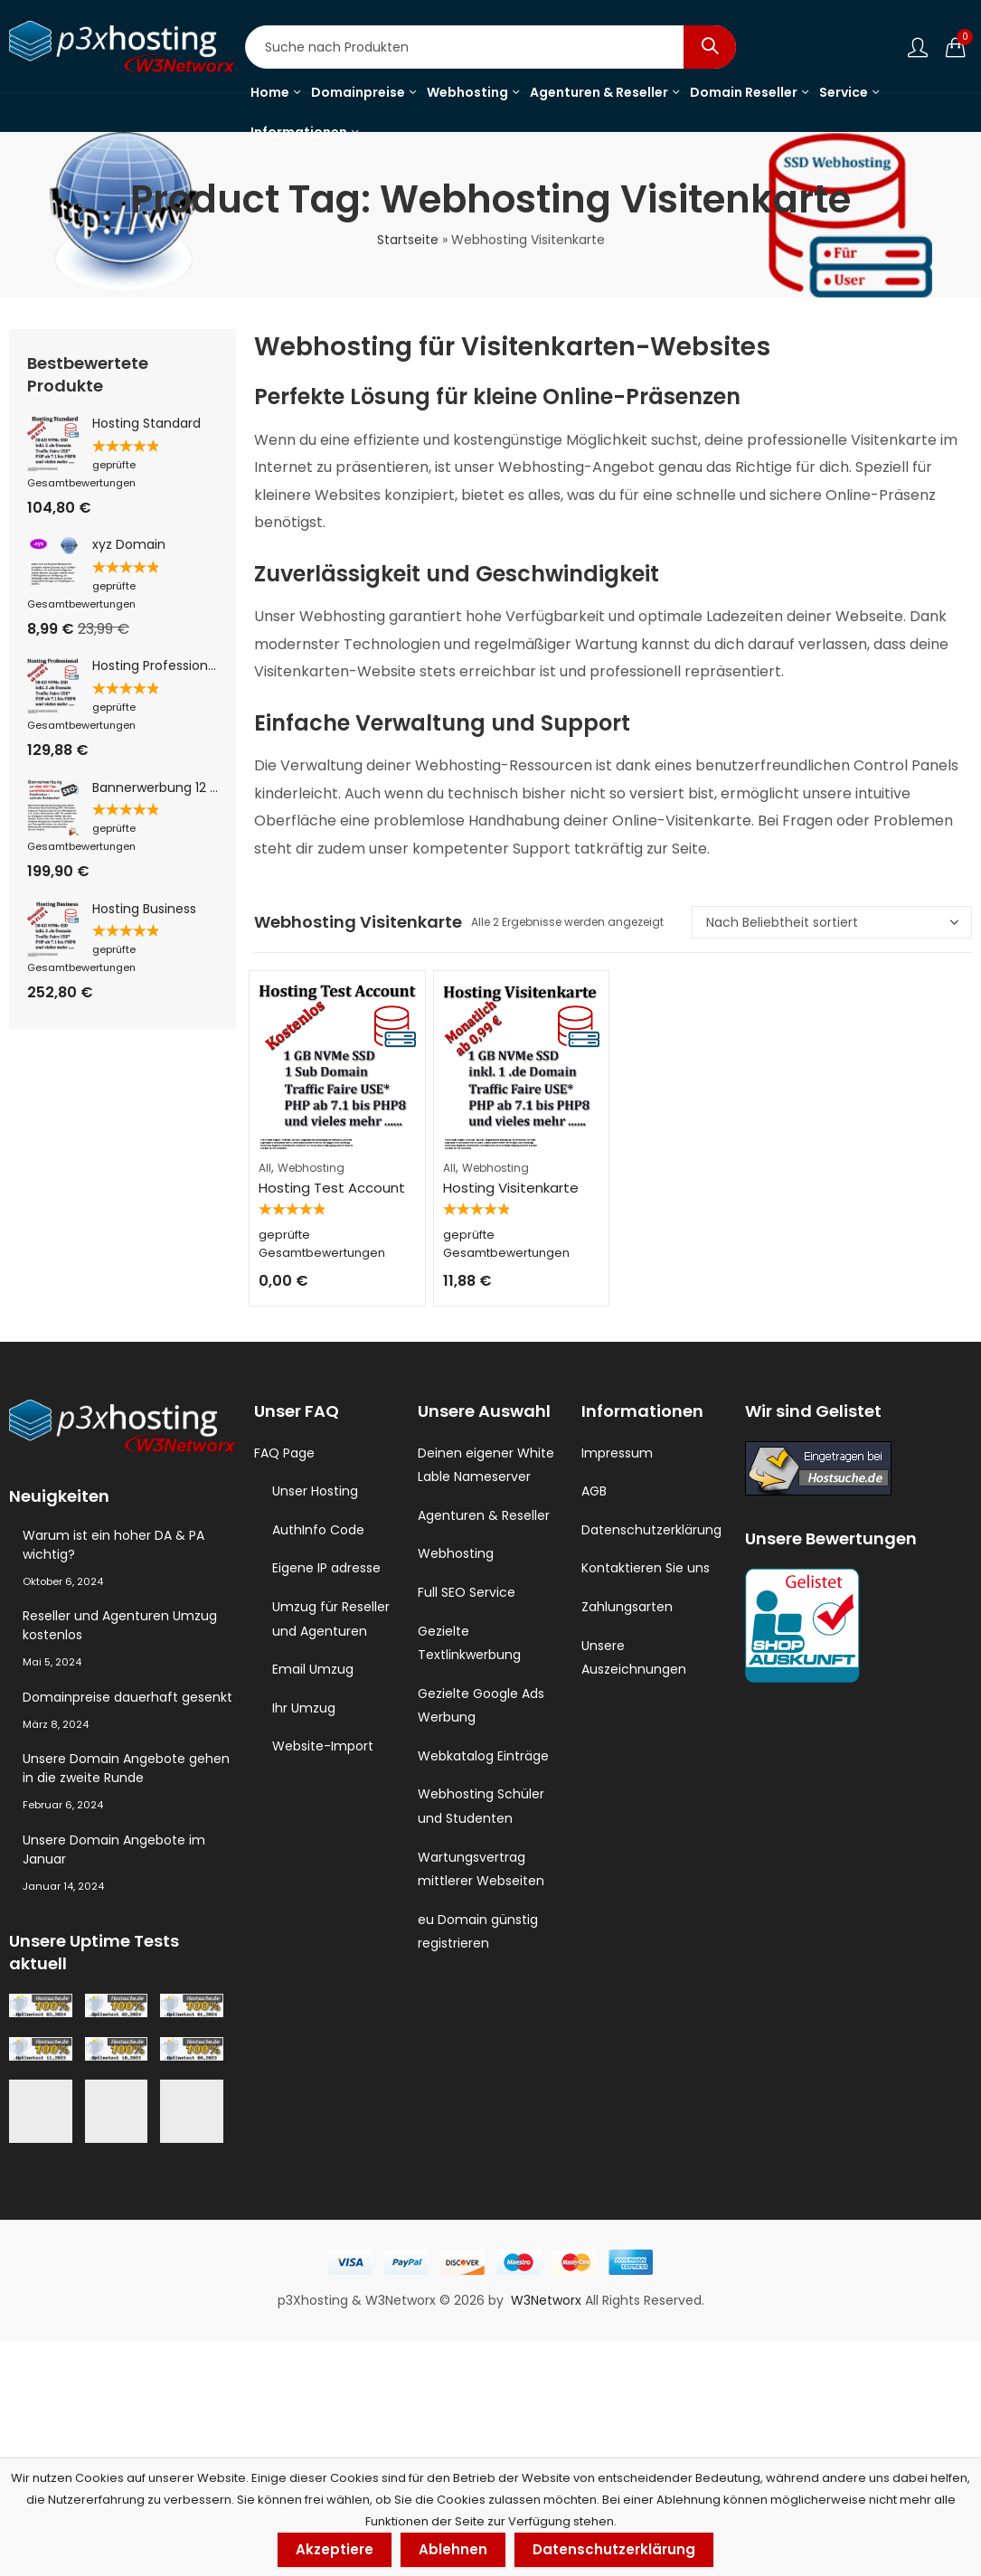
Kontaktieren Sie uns (645, 1568)
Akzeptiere (334, 2549)
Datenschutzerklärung (651, 1530)
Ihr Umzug (303, 1708)
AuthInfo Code (318, 1530)
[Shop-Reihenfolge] (832, 922)
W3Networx (548, 2377)
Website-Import (322, 1746)
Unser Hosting (315, 1491)
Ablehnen (453, 2549)
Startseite (408, 240)
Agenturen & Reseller (484, 1515)
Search (710, 47)
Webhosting (311, 1167)
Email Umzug (313, 1669)
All (265, 1167)
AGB (594, 1491)
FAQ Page (284, 1453)
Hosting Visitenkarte (511, 1171)
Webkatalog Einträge (483, 1756)
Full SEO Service (466, 1592)
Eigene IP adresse (326, 1568)
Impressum (617, 1453)
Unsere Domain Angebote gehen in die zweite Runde (126, 1768)
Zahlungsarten (627, 1607)
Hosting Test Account (332, 1187)
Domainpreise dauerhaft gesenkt (127, 1697)
